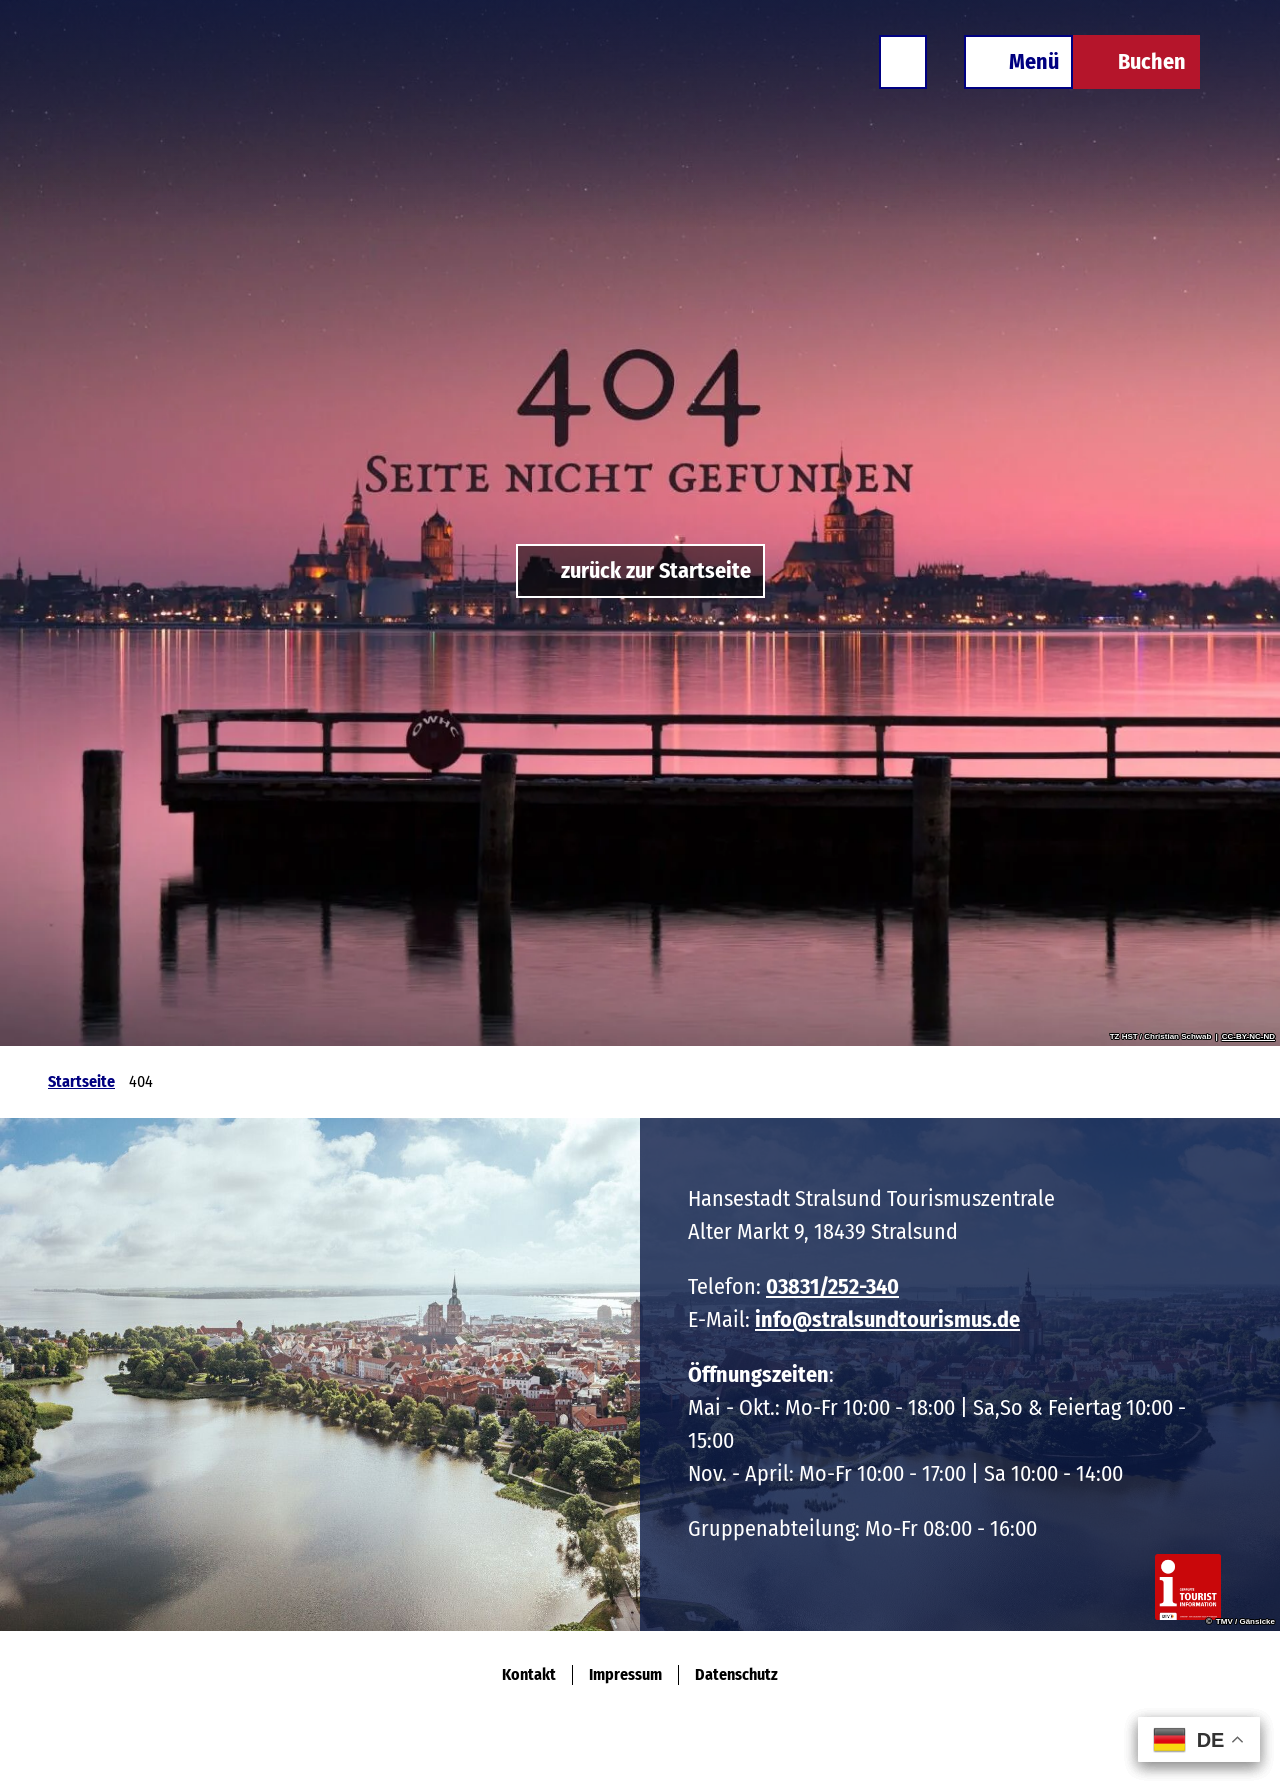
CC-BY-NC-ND (1248, 1037)
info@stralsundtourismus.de (887, 1319)
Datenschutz (736, 1674)
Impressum (625, 1674)
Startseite (81, 1081)
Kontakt (529, 1674)
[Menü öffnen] (1018, 62)
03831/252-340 (832, 1286)
